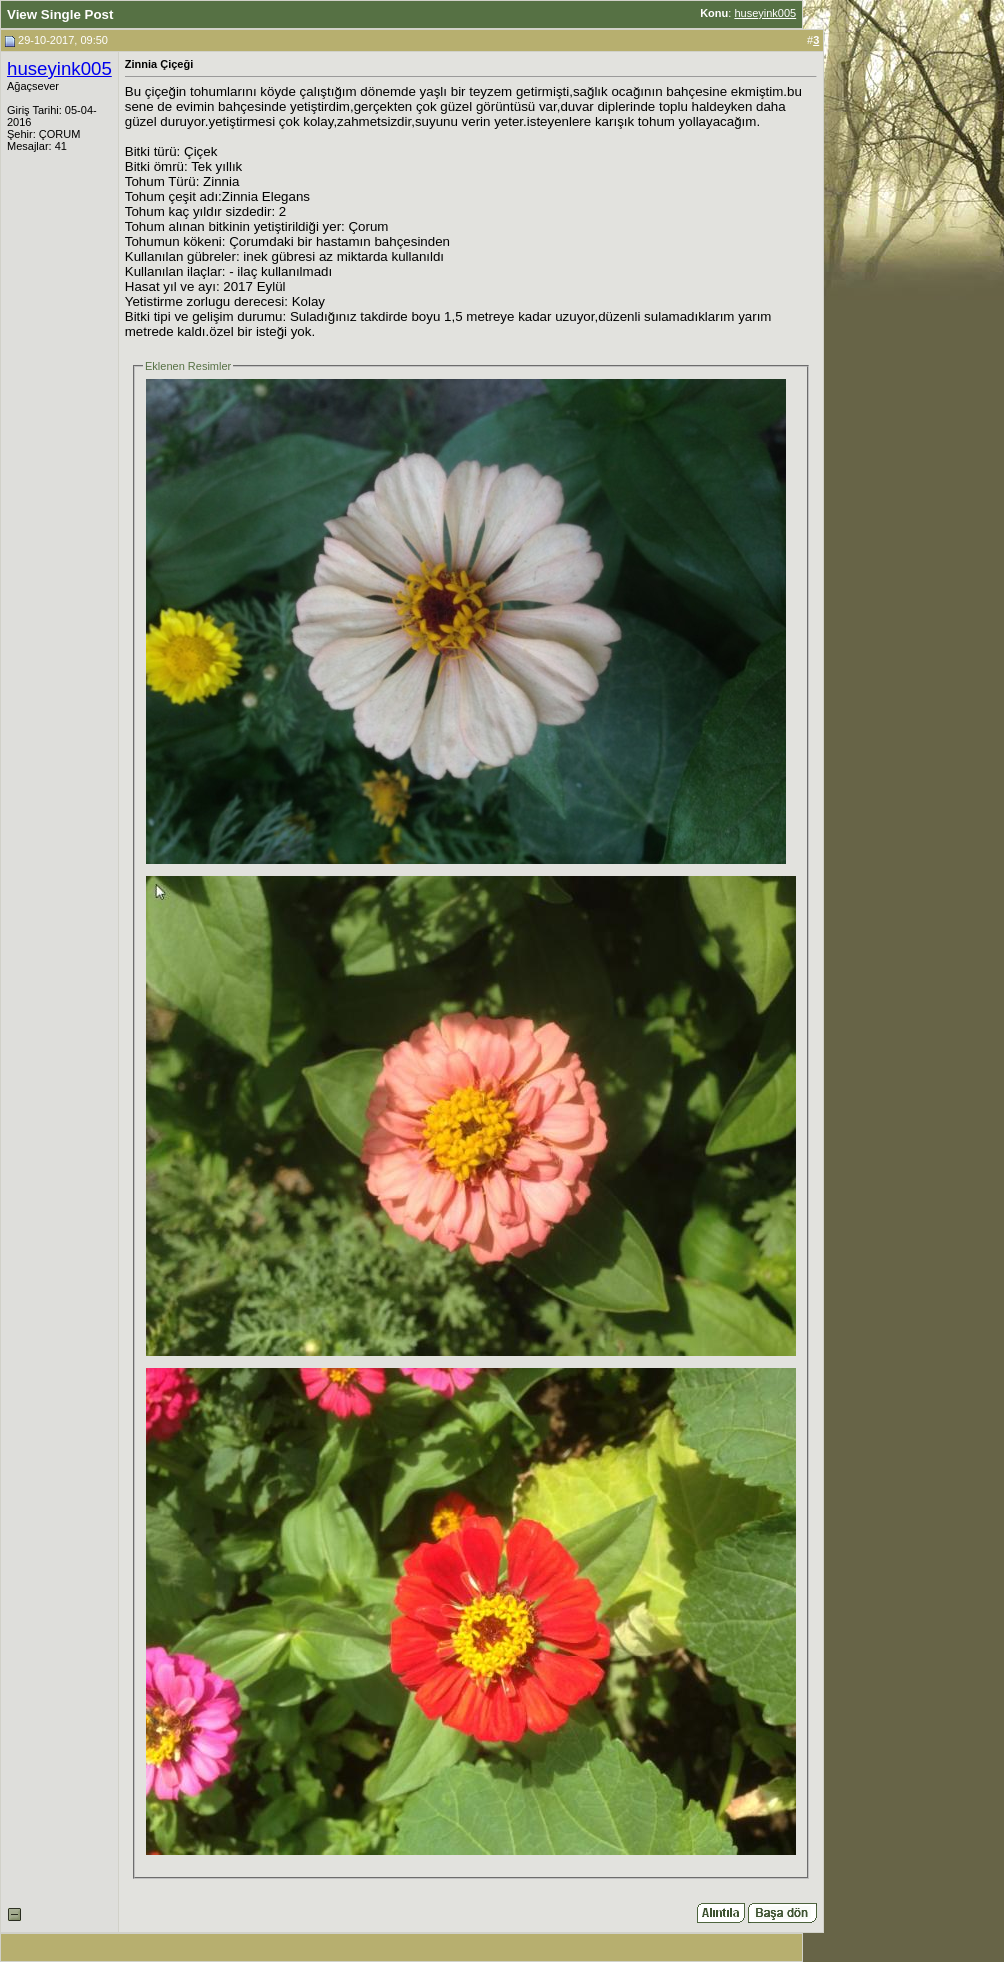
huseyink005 (765, 13)
